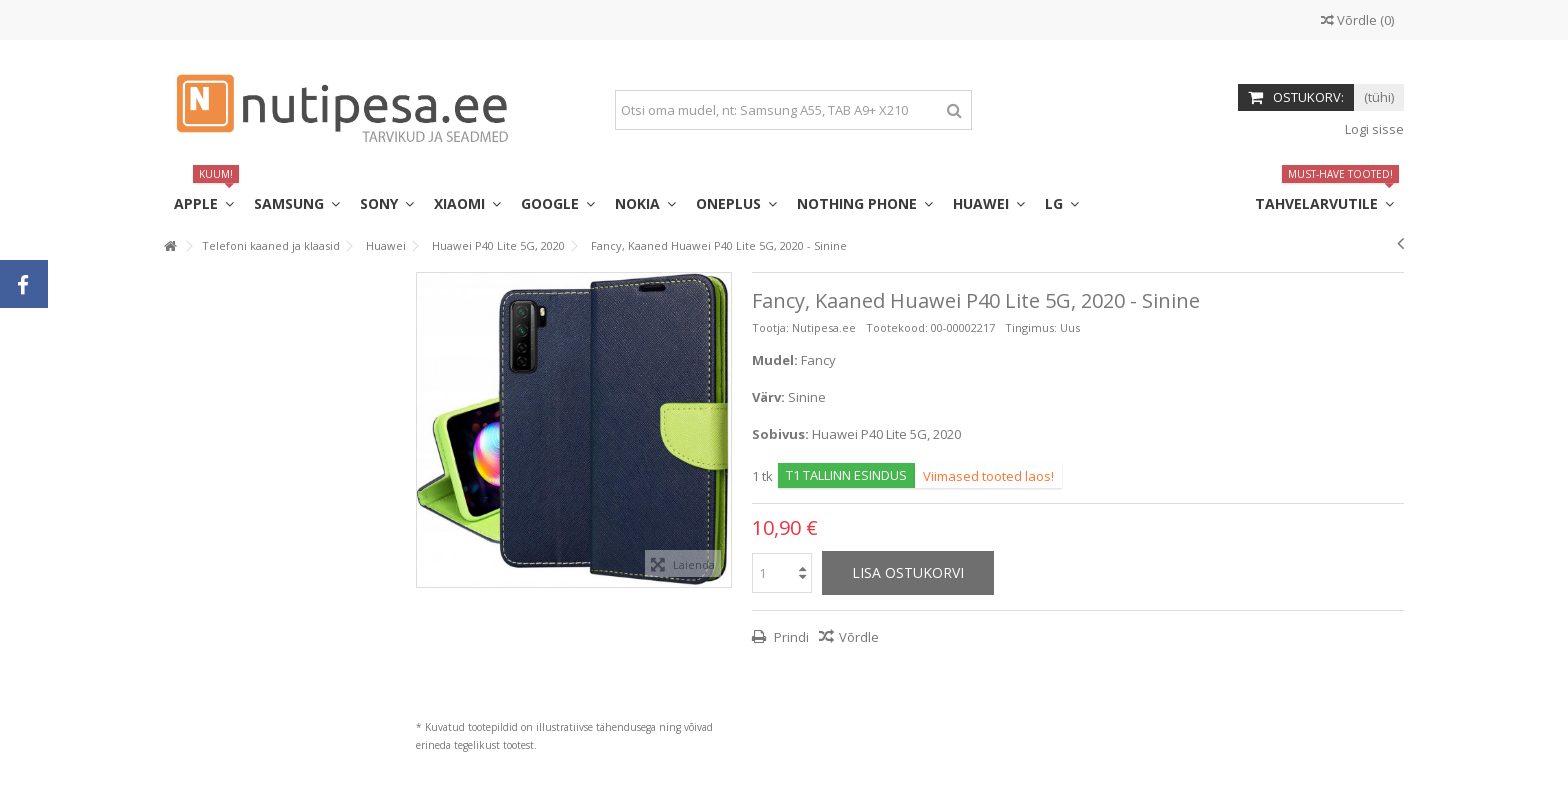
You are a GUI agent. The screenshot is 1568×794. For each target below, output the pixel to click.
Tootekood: (897, 327)
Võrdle (859, 637)
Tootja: (770, 327)
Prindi (790, 637)
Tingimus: (1031, 327)
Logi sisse (1373, 129)
